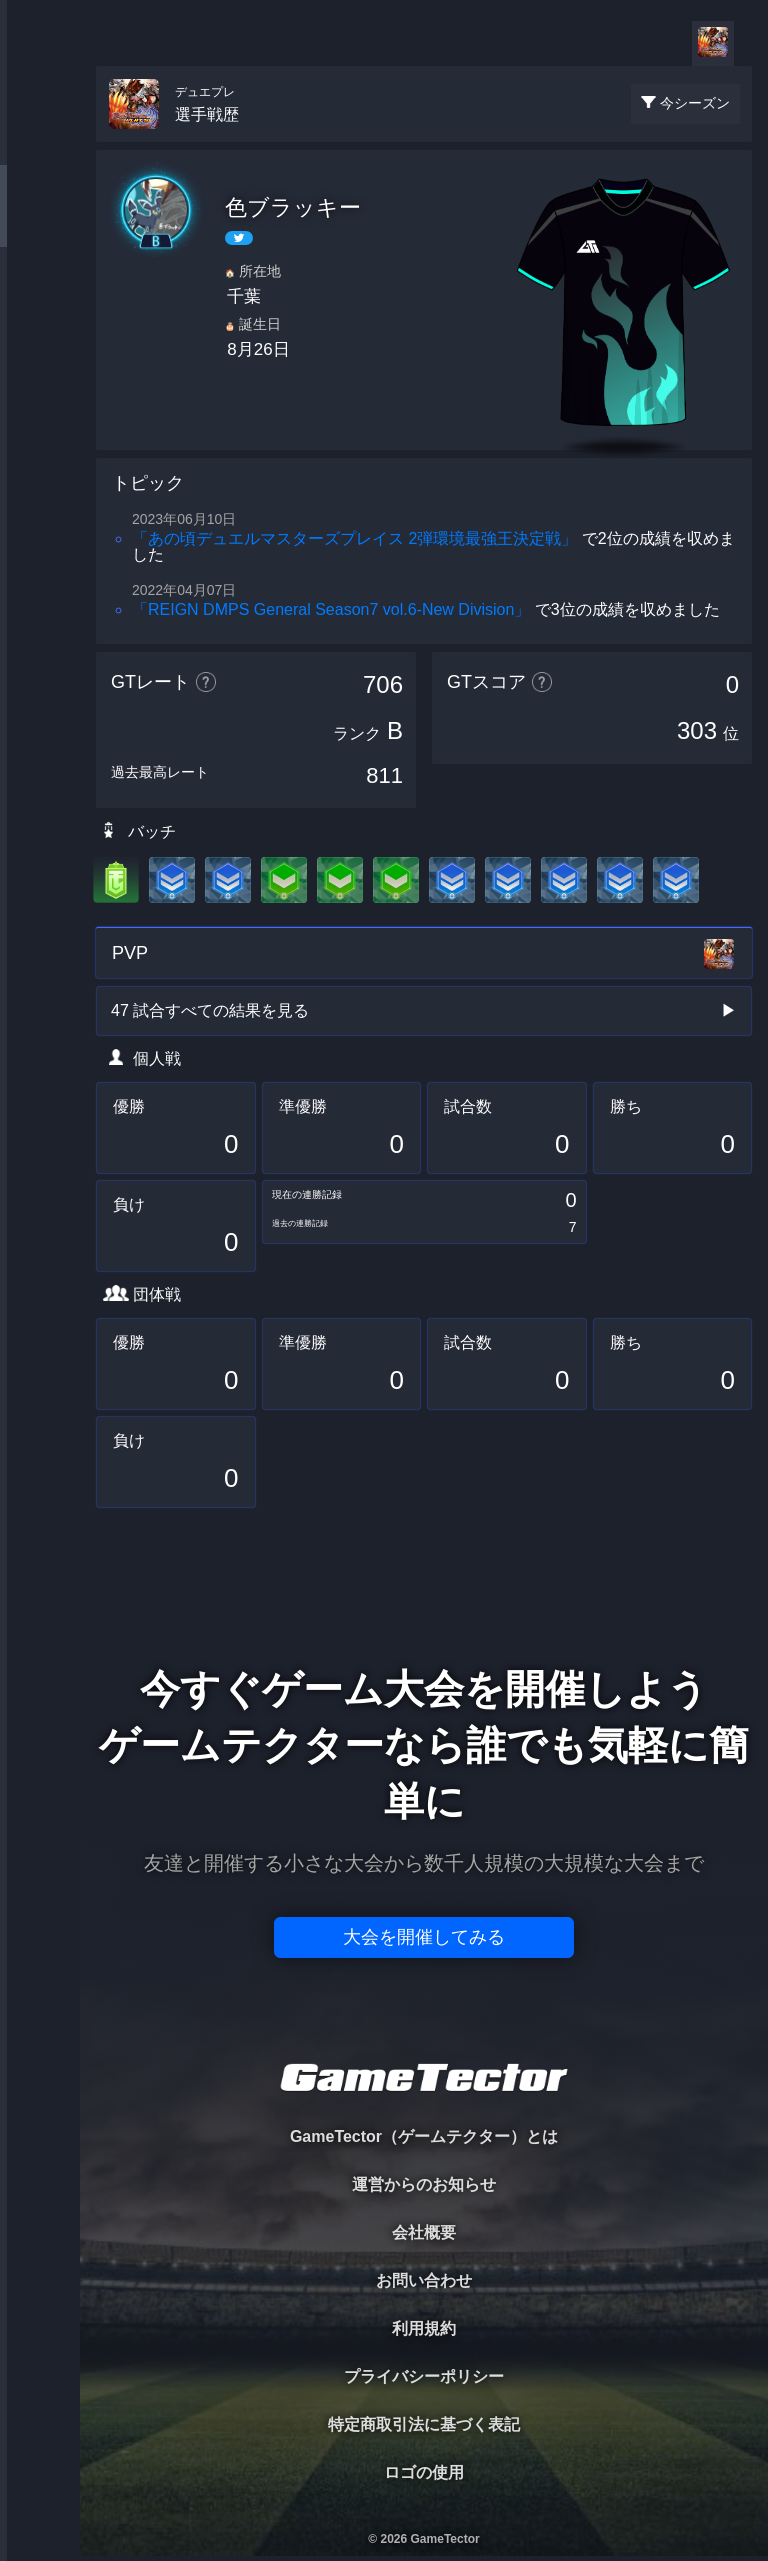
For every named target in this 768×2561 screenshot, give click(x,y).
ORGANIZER (40, 305)
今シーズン (695, 103)
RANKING (39, 387)
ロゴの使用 (424, 2472)
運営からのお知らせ (424, 2184)
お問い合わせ (424, 2280)
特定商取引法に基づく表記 (424, 2424)
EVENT (40, 469)
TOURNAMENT (39, 141)
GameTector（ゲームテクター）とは (424, 2136)
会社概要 (424, 2232)
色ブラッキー (293, 207)
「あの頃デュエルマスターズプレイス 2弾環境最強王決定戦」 (354, 538)
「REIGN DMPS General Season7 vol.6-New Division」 (331, 609)
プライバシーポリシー (424, 2376)
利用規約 (424, 2328)
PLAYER (40, 223)
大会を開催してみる (424, 1937)
